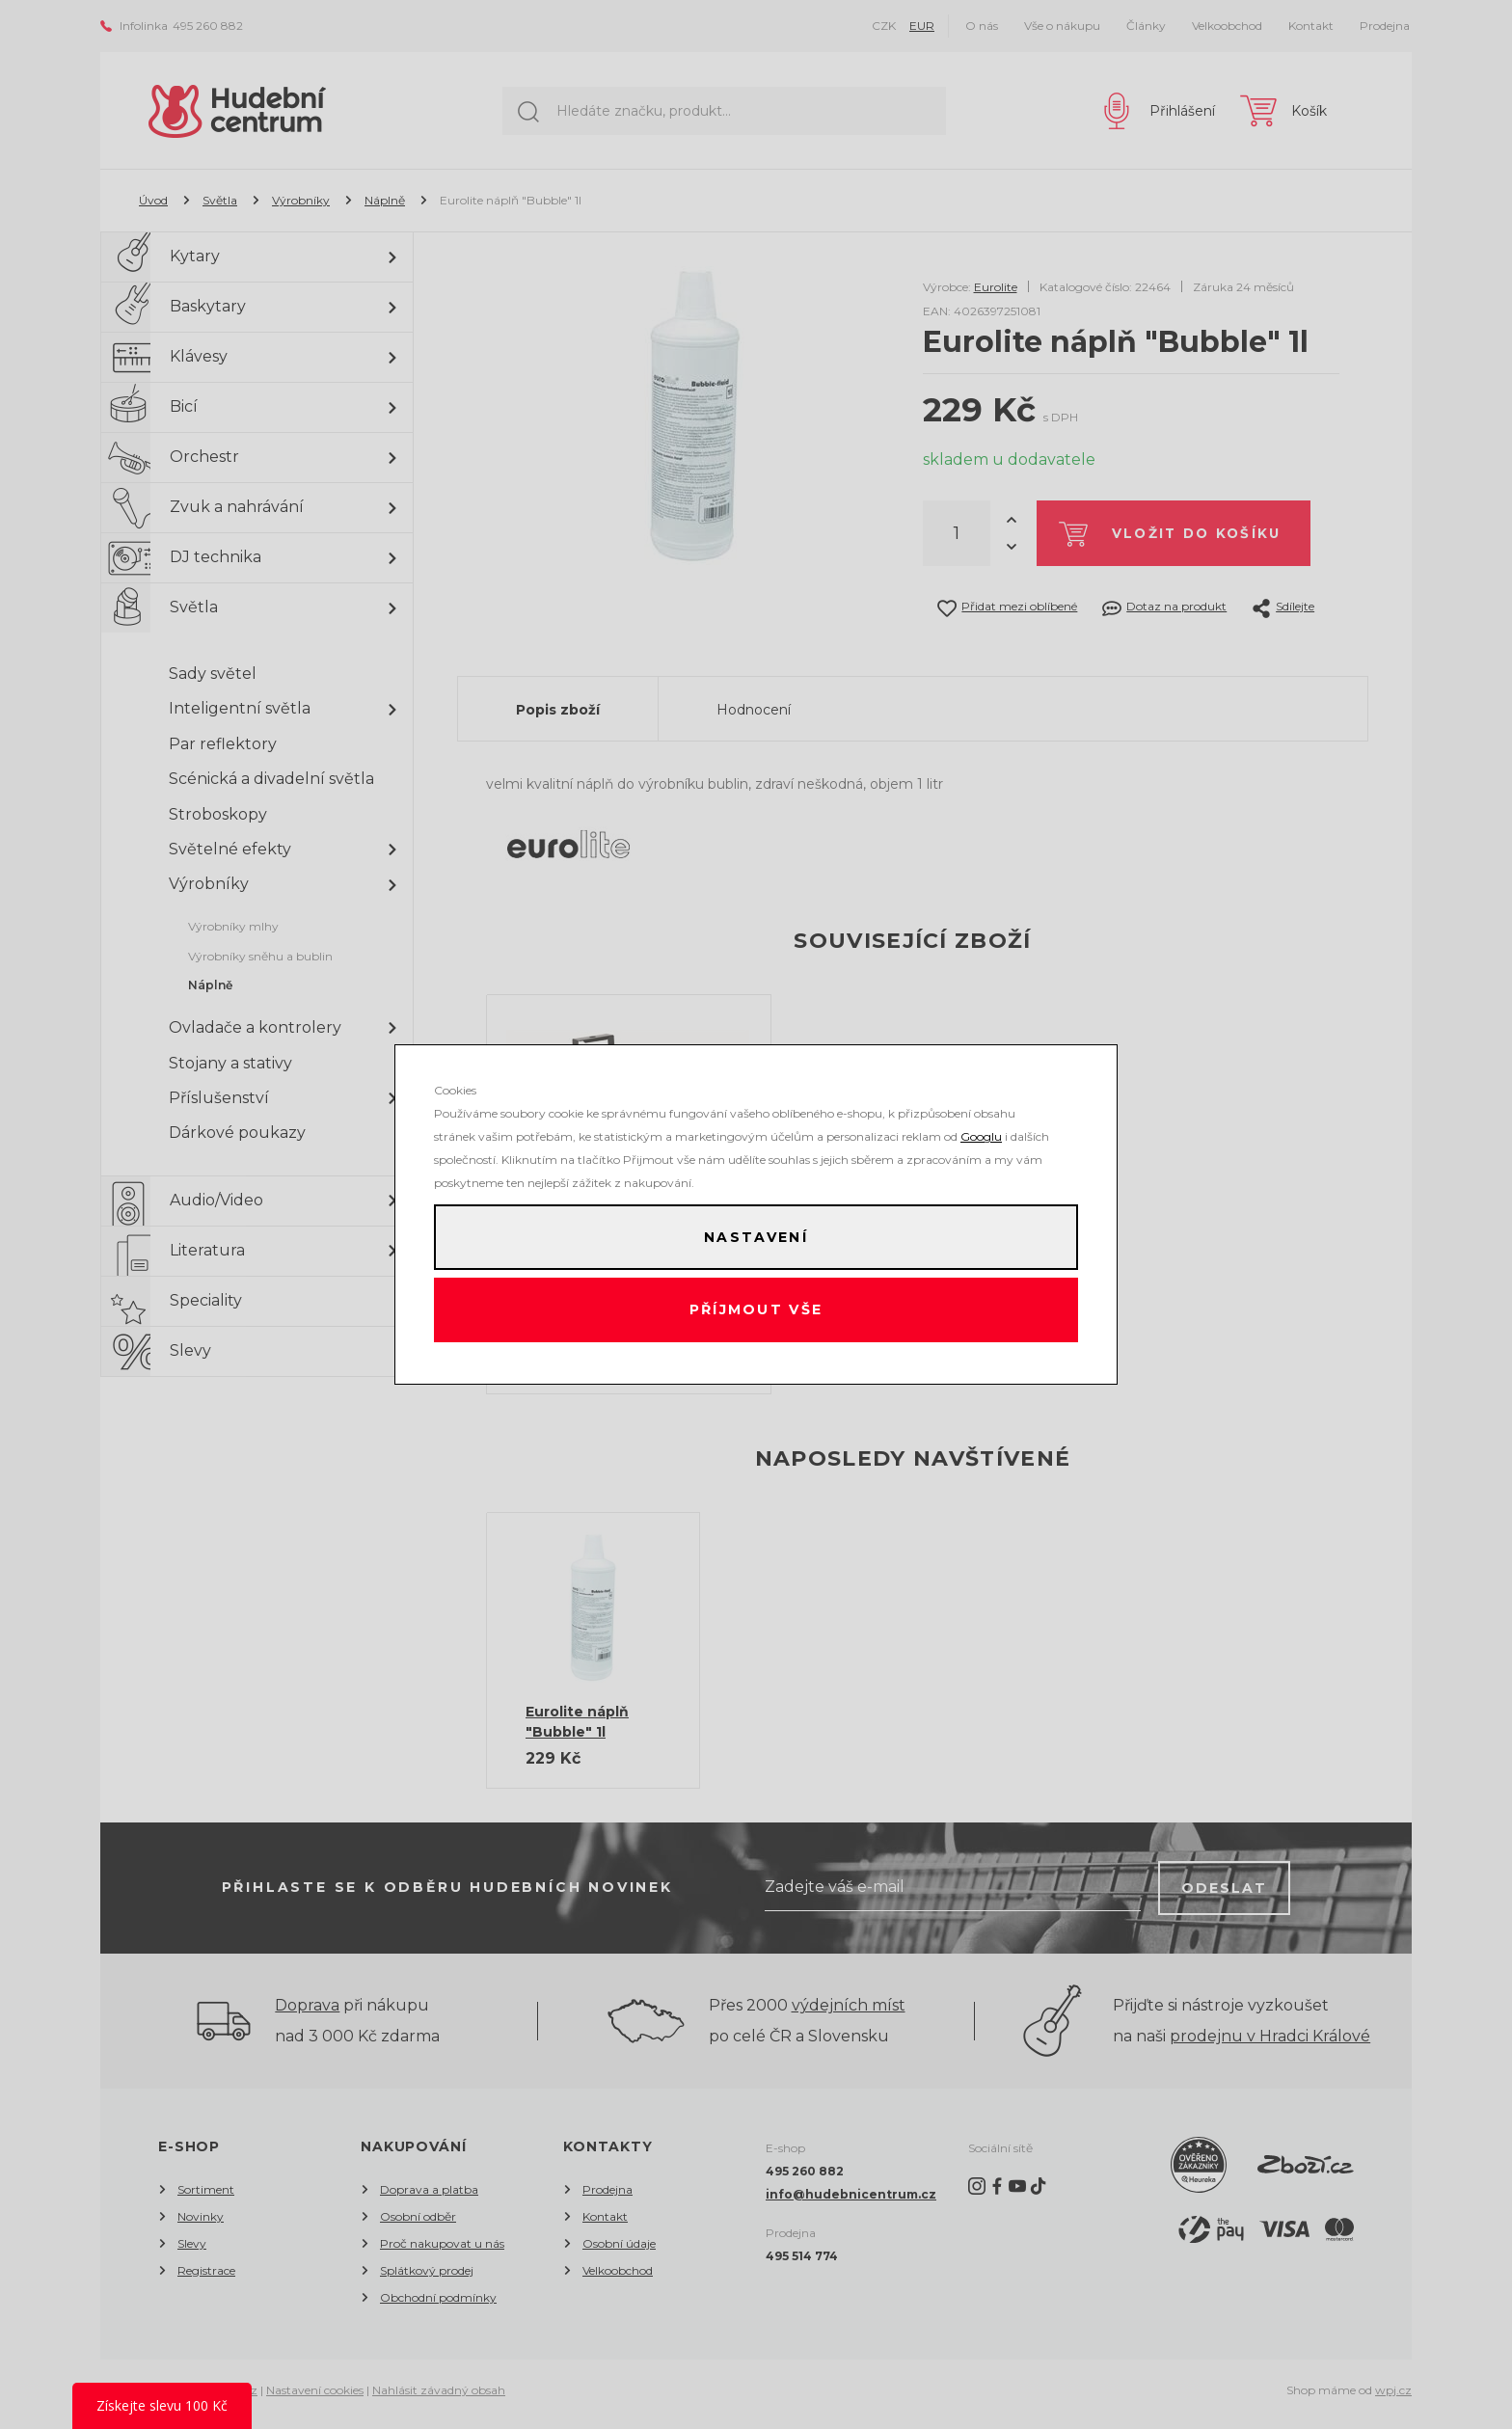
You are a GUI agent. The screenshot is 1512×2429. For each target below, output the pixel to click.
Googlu (981, 1132)
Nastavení (756, 1235)
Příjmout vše (756, 1312)
